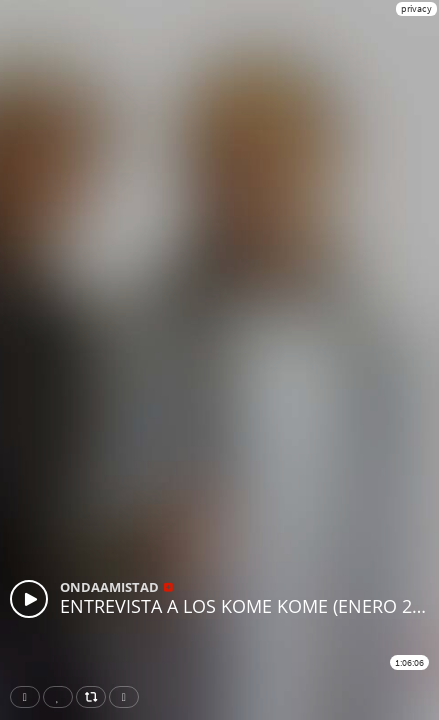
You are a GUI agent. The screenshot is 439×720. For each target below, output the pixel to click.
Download (128, 697)
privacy (416, 8)
